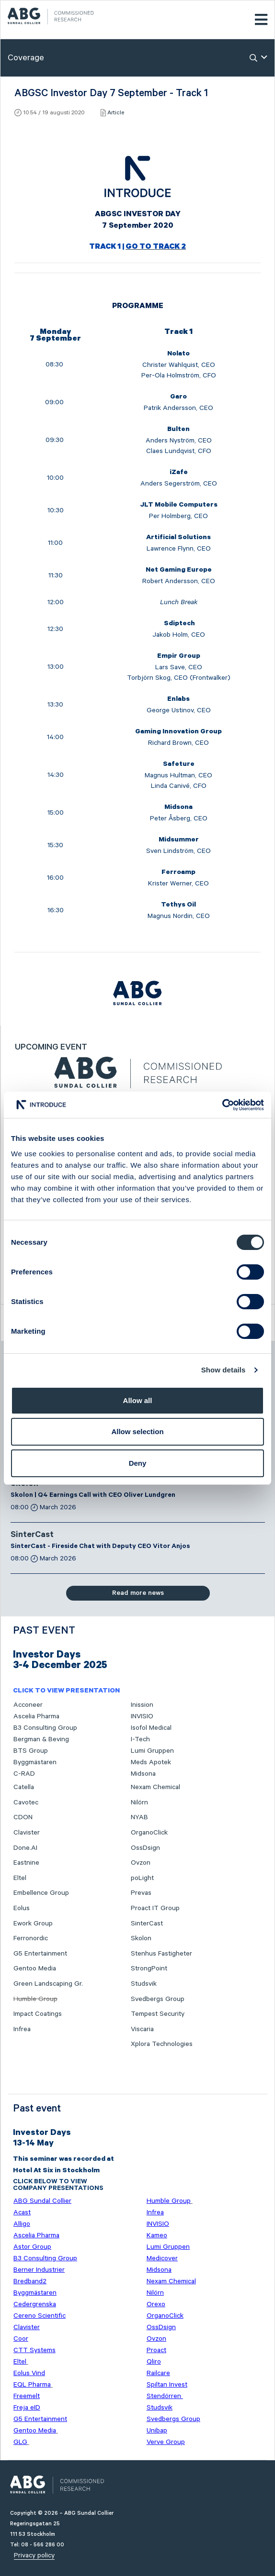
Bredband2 (29, 2281)
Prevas (141, 1893)
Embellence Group (41, 1893)
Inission (142, 1705)
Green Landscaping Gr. (48, 1984)
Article (115, 112)
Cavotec (25, 1802)
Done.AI (25, 1848)
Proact (156, 2350)
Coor (20, 2339)
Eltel (19, 1878)
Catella (23, 1787)
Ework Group (33, 1923)
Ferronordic (30, 1938)
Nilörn (139, 1802)
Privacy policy (34, 2555)
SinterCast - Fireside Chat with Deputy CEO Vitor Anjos (100, 1547)
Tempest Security (157, 2014)
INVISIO (142, 1716)
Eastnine (26, 1863)
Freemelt (26, 2396)
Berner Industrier (39, 2270)
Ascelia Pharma (36, 1716)
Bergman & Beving (41, 1739)
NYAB (139, 1817)
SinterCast (32, 1535)
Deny (138, 1463)
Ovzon (140, 1863)
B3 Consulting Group (45, 1728)
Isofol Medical (151, 1728)
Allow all (137, 1400)
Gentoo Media (34, 1968)
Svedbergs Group (157, 1999)
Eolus (21, 1908)
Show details (223, 1370)
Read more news (138, 1593)
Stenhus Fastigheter (161, 1953)
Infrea (22, 2029)
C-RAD (24, 1774)
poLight (142, 1878)
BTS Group (30, 1751)
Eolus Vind (29, 2373)
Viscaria (142, 2029)
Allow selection (137, 1431)
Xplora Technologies (162, 2044)
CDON (23, 1817)
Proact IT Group (155, 1908)
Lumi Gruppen (152, 1751)
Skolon (141, 1938)
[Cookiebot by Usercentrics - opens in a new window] (222, 1105)
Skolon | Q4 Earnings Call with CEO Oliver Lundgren (93, 1496)
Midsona (143, 1774)
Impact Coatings (37, 2014)
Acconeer (28, 1705)
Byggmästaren (35, 1762)
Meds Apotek (151, 1762)
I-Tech (140, 1739)
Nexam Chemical (155, 1787)
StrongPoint (149, 1968)
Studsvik (144, 1984)
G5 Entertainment (40, 1953)
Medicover (162, 2258)
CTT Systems (34, 2350)
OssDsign (145, 1848)
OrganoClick (149, 1832)
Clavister (26, 1832)
